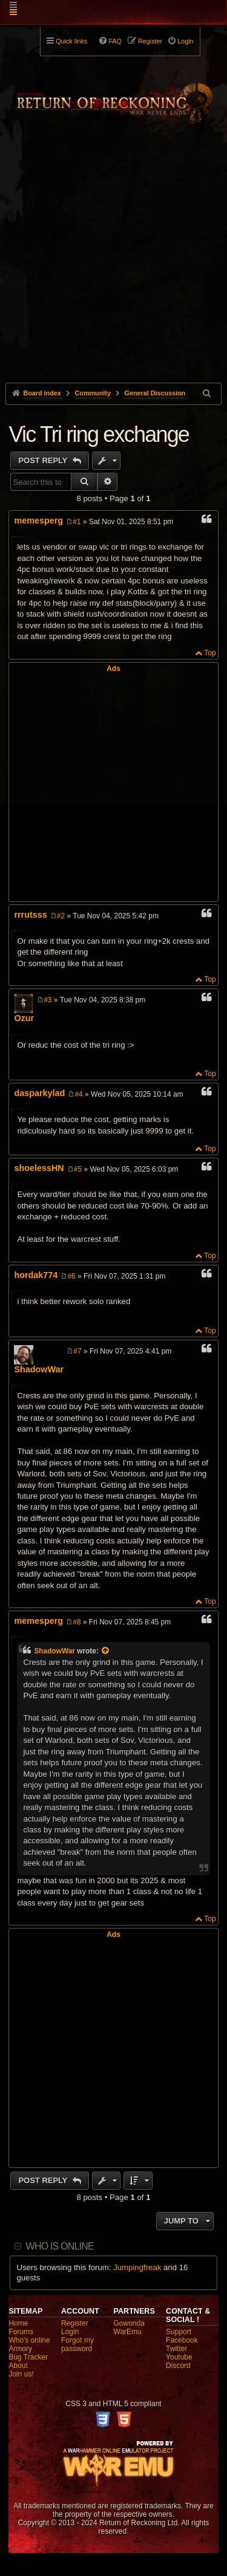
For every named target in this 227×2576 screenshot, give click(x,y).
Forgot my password (77, 2344)
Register (74, 2323)
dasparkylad (39, 1093)
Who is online (60, 2246)
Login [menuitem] (185, 41)
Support (178, 2332)
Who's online (29, 2340)
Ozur (24, 1018)
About (17, 2365)
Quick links (71, 41)
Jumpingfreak (137, 2267)
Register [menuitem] (150, 41)
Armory (20, 2348)
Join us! (20, 2374)
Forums (20, 2332)
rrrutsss (30, 915)
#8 (77, 1622)
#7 (77, 1351)
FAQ (115, 41)
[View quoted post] (105, 1651)
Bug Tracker (28, 2357)
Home (18, 2323)
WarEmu (128, 2332)
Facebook (182, 2340)
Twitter (176, 2348)
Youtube (179, 2357)
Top (209, 653)
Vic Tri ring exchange (98, 434)
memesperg (38, 520)
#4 (78, 1094)
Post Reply (44, 460)
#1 (77, 521)
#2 (61, 916)
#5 (78, 1169)
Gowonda (129, 2323)
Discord (178, 2365)
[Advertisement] (113, 276)
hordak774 (36, 1275)
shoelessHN (39, 1168)
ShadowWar (39, 1369)
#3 (47, 1000)
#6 (71, 1276)
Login (70, 2332)
